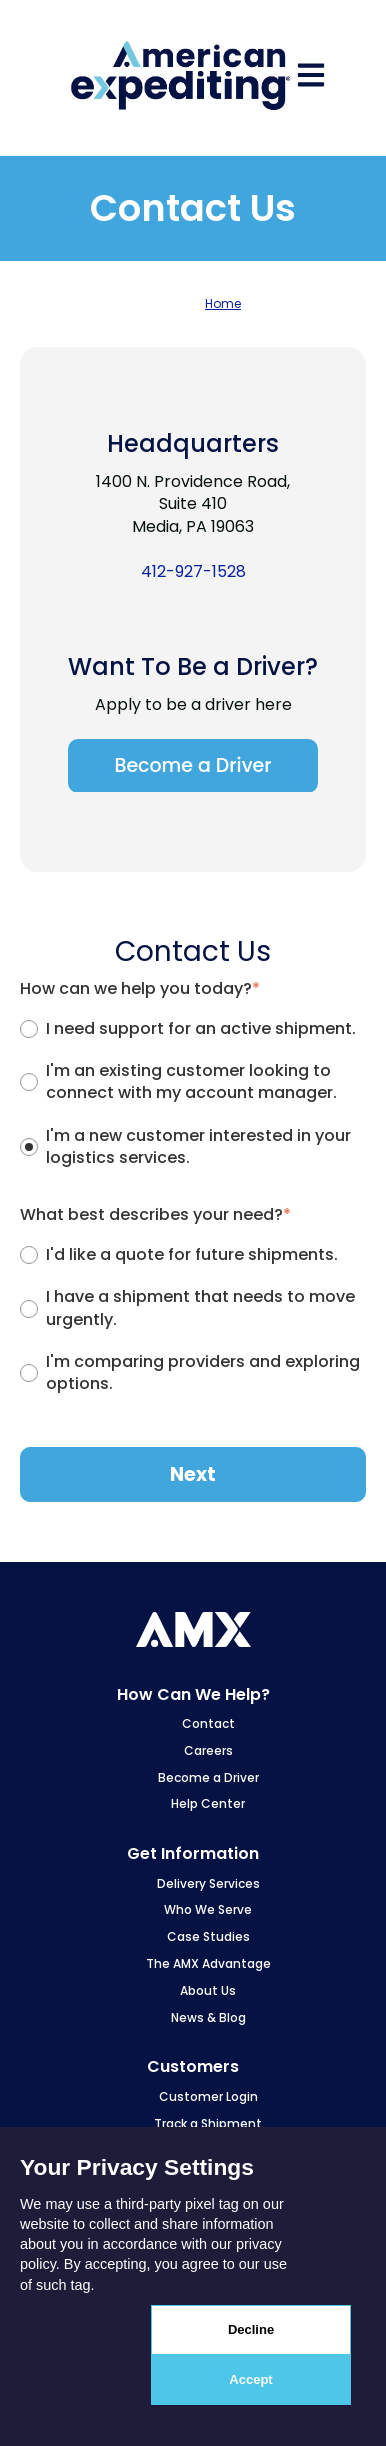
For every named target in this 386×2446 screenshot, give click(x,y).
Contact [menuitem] (208, 1723)
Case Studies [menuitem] (208, 1936)
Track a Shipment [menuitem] (208, 2123)
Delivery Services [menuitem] (208, 1883)
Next (193, 1474)
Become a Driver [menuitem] (208, 1777)
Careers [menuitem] (208, 1750)
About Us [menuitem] (208, 1990)
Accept (250, 2379)
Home (223, 304)
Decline (251, 2329)
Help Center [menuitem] (208, 1803)
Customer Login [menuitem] (208, 2096)
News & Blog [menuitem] (208, 2017)
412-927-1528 (193, 571)
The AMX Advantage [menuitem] (208, 1963)
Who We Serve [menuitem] (208, 1909)
